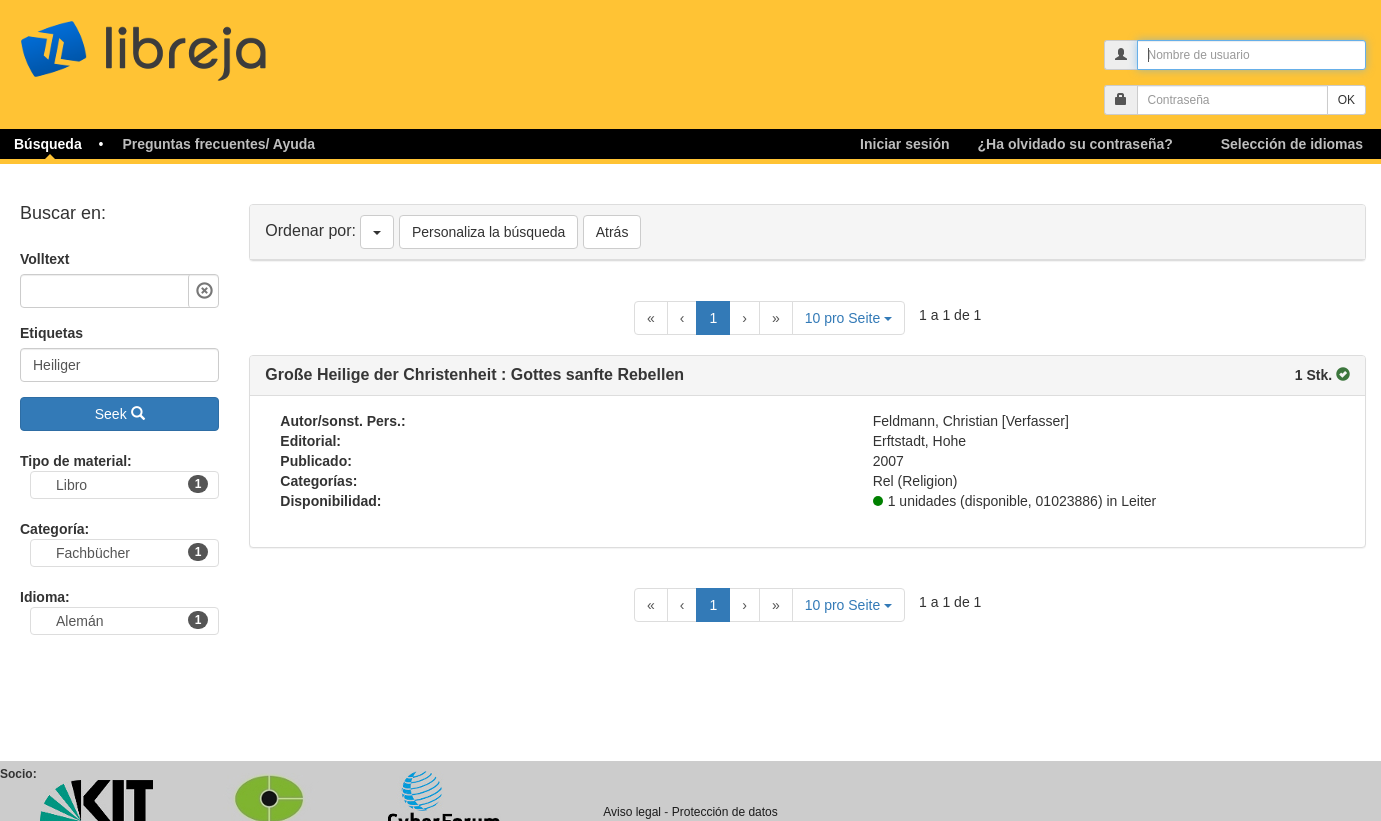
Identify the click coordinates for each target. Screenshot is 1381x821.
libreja (180, 42)
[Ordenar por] (377, 232)
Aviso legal (632, 812)
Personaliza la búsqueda (488, 232)
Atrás (612, 232)
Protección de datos (725, 812)
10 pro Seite (848, 318)
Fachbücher (132, 552)
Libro (132, 484)
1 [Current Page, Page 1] (713, 318)
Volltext (45, 259)
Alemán (132, 620)
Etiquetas (51, 333)
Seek (120, 414)
